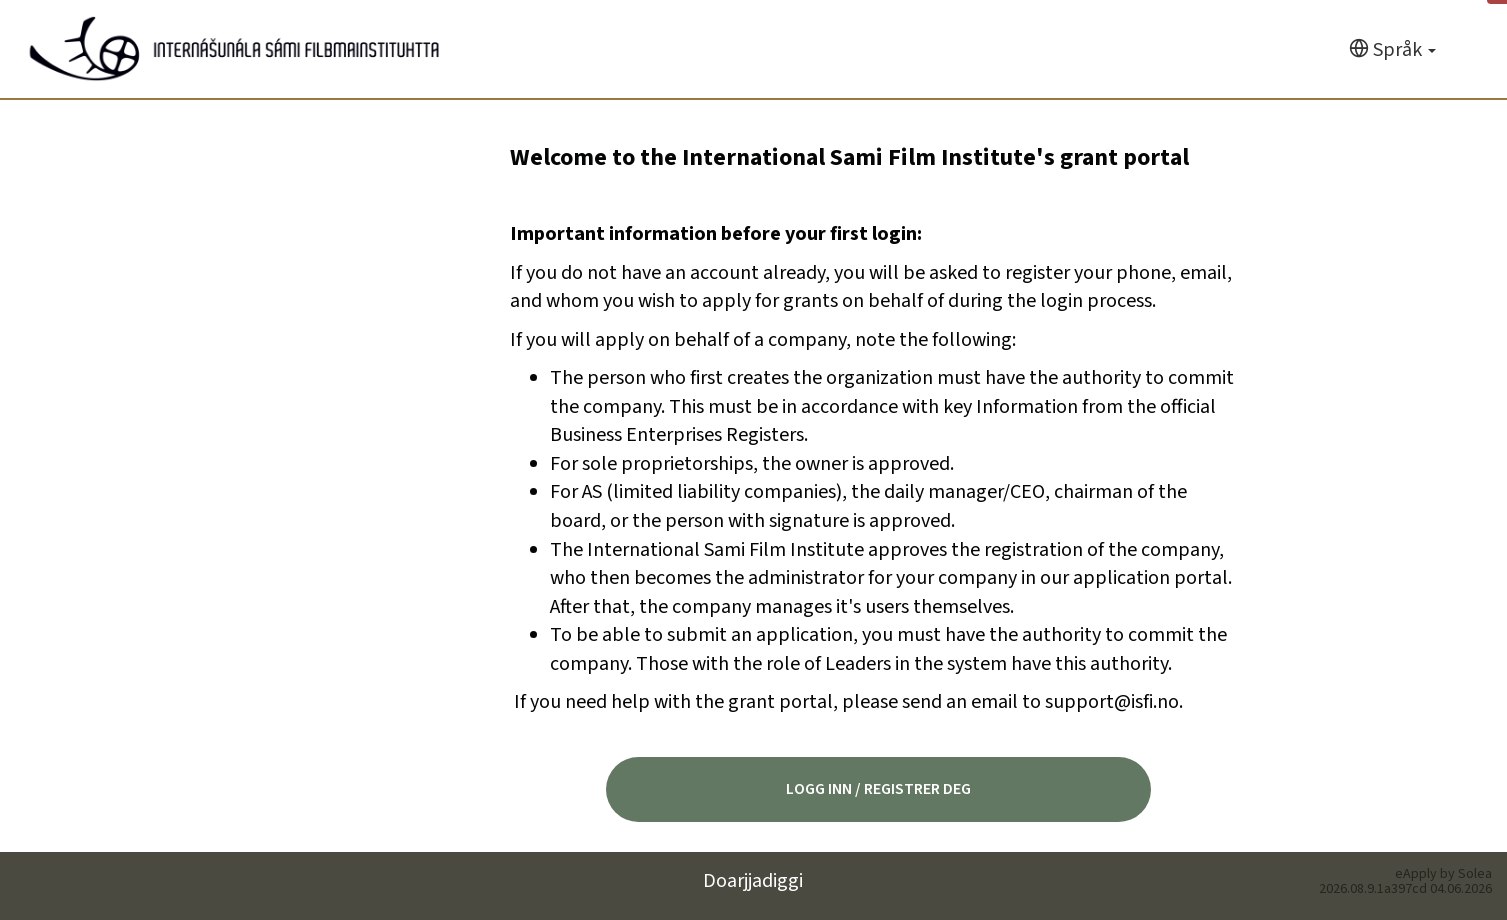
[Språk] (1392, 50)
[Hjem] (234, 49)
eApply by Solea (1443, 874)
